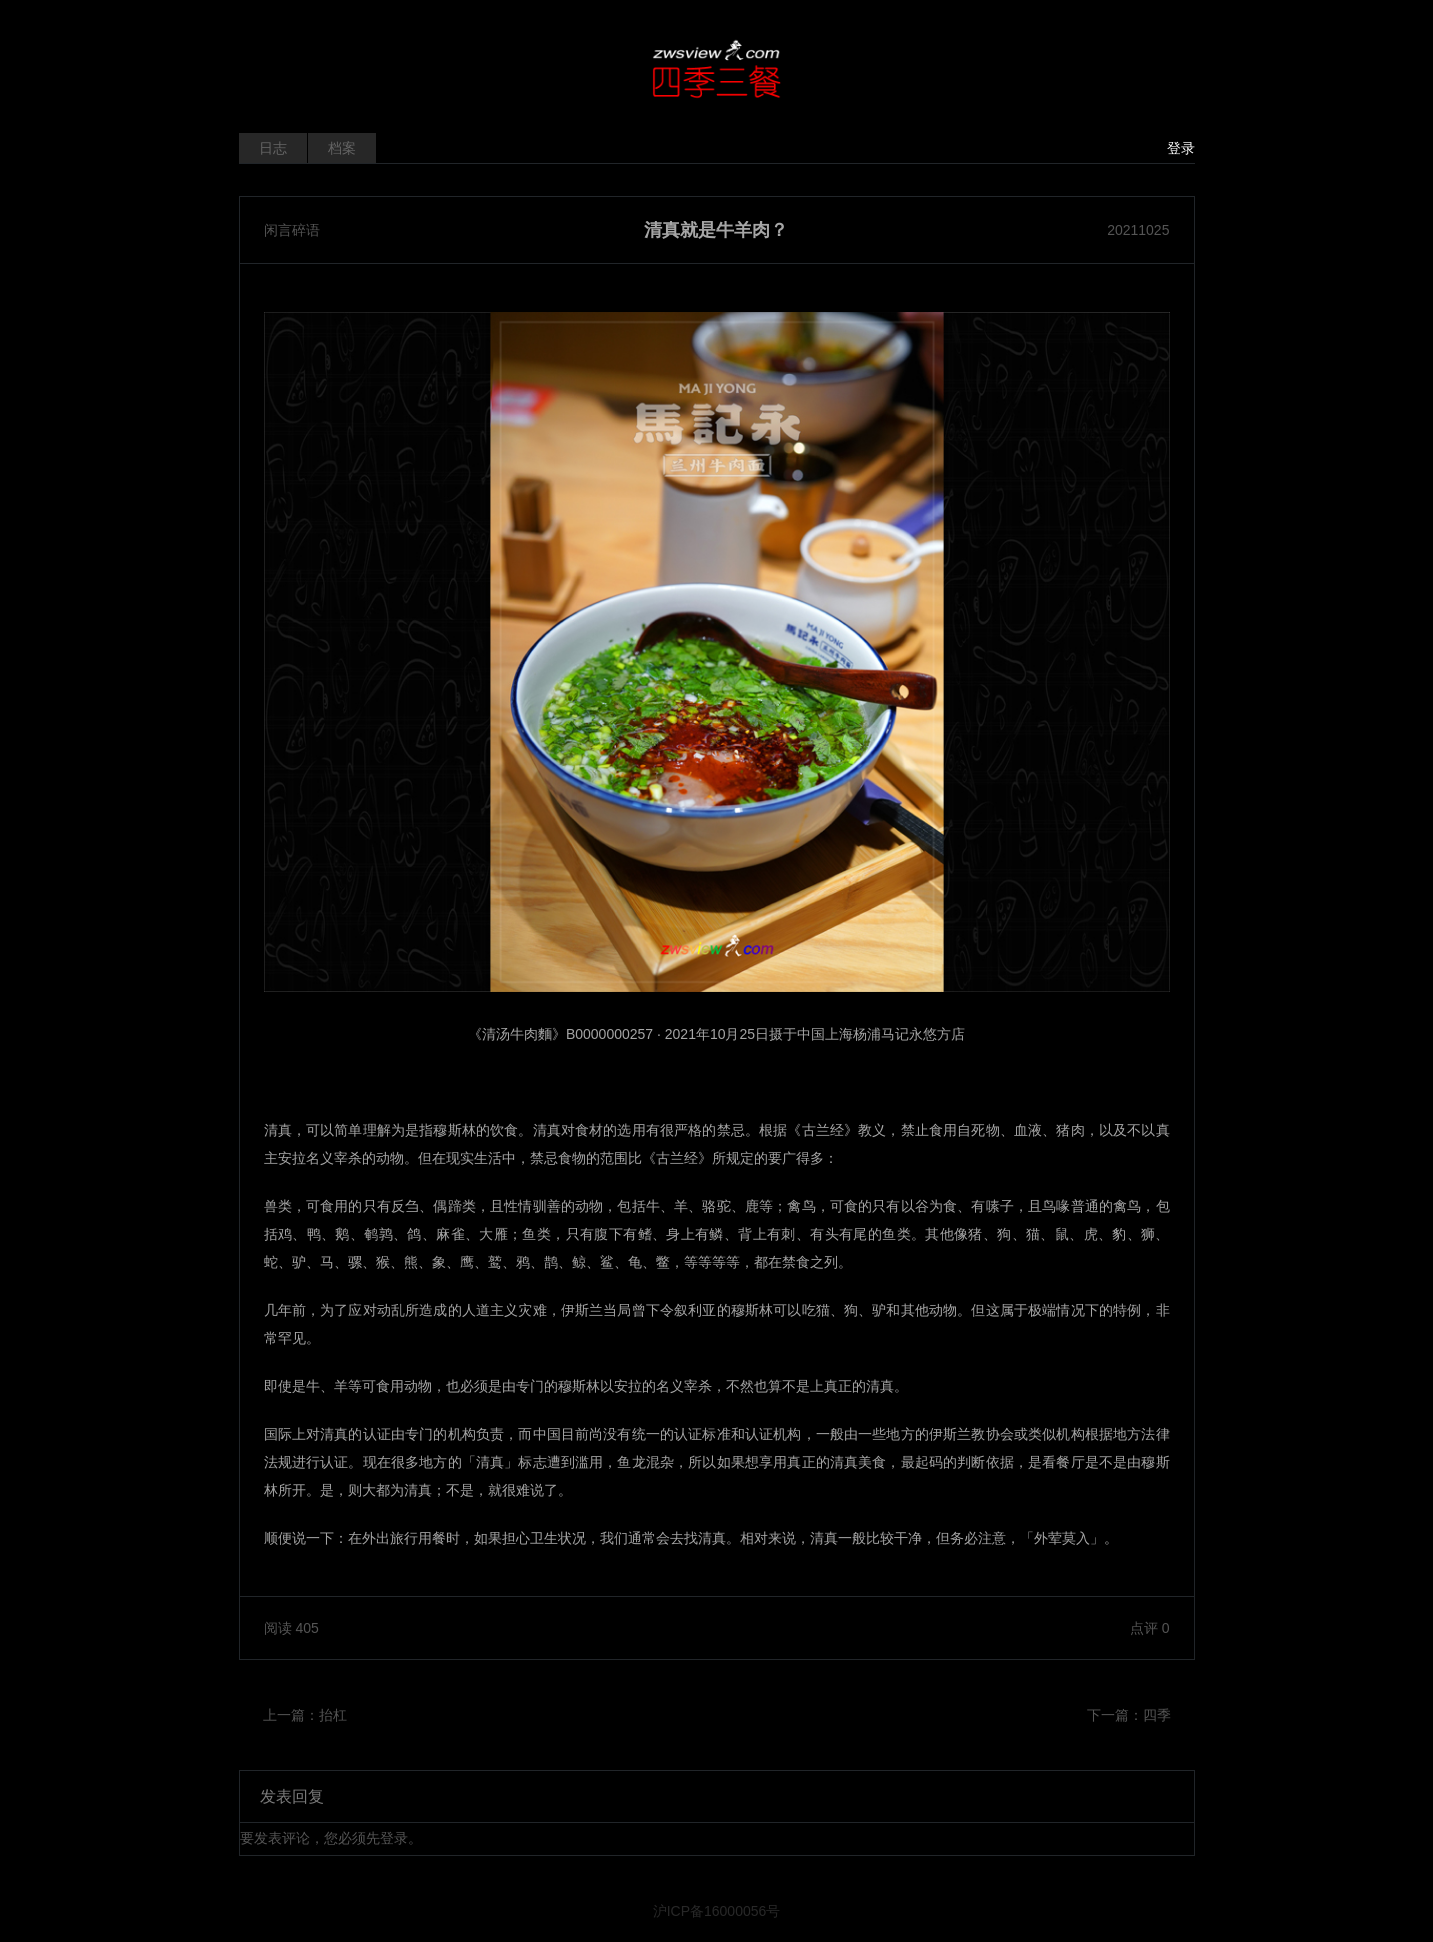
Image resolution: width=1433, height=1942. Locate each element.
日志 (273, 148)
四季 (1157, 1715)
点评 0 (1150, 1628)
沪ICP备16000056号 (717, 1911)
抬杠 (333, 1715)
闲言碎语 (292, 230)
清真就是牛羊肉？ (716, 230)
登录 (1181, 148)
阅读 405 (291, 1628)
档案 (342, 148)
